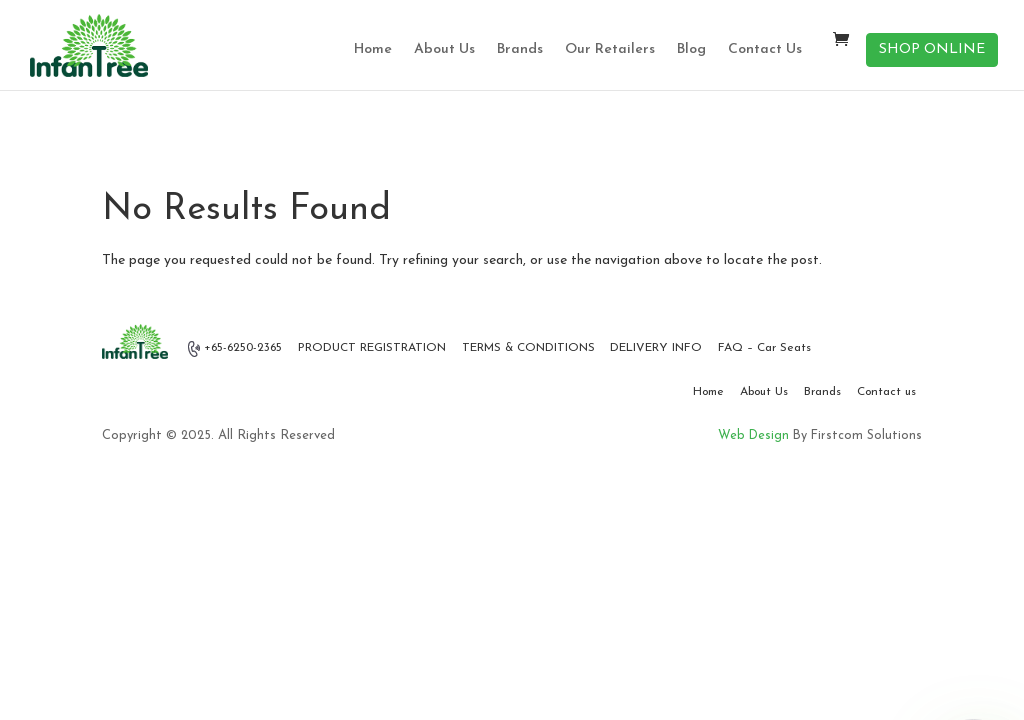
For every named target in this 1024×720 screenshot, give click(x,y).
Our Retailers (610, 49)
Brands (520, 49)
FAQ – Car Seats (764, 348)
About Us (444, 49)
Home (373, 49)
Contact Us (765, 49)
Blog (691, 49)
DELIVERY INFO (656, 348)
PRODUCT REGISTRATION (372, 348)
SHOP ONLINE (932, 49)
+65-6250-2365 (235, 349)
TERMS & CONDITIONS (528, 348)
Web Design (753, 436)
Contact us (886, 392)
